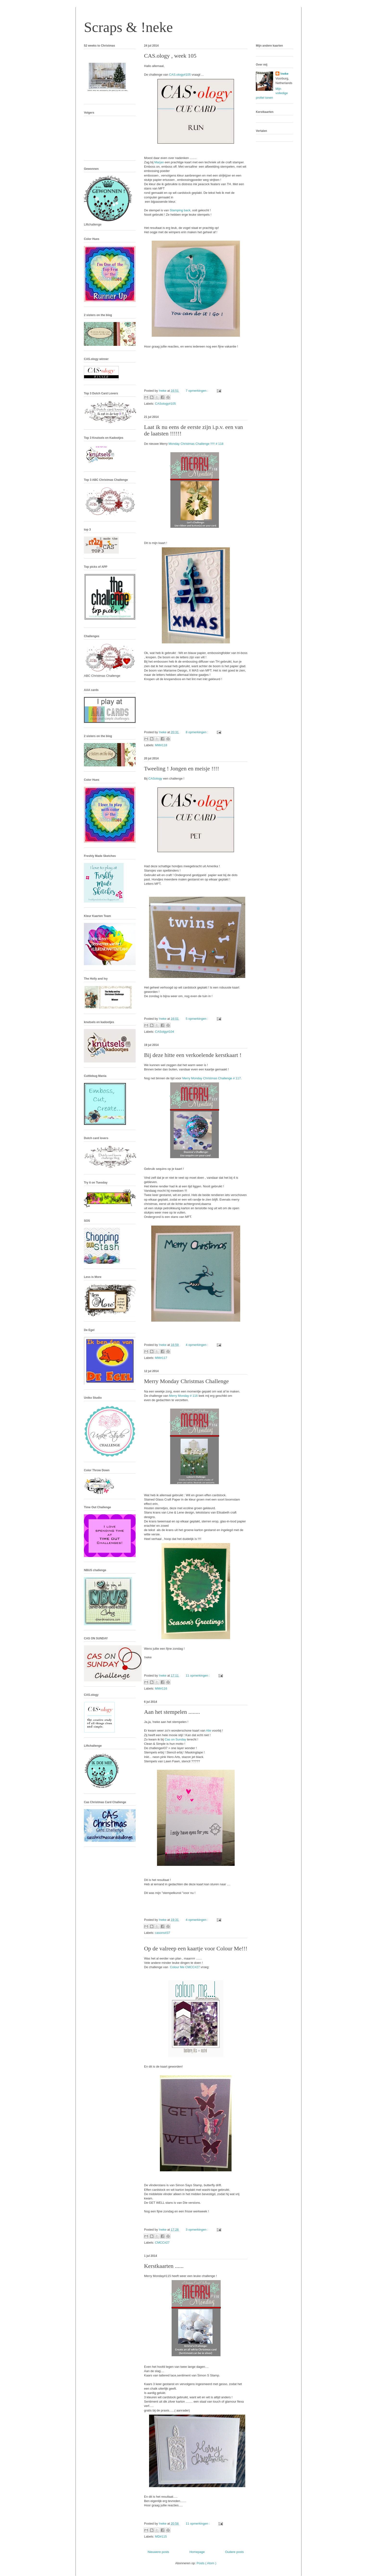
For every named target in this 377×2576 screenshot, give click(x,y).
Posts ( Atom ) (206, 2563)
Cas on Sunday (176, 1739)
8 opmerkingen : (197, 732)
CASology (155, 778)
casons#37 (162, 1933)
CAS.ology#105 (180, 74)
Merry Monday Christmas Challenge (186, 1381)
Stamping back (180, 210)
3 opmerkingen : (197, 2229)
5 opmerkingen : (197, 1018)
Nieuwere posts (158, 2552)
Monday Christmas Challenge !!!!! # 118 (196, 444)
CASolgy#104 (164, 1031)
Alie (209, 1730)
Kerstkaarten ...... (164, 2266)
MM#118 (161, 745)
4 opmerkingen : (197, 1345)
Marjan (159, 162)
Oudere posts (234, 2552)
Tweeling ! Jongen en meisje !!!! (181, 768)
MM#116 (161, 1688)
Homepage (197, 2552)
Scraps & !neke (128, 27)
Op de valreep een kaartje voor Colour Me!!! (195, 1948)
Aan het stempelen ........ (172, 1712)
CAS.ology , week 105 (170, 56)
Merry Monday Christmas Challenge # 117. (212, 1078)
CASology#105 (165, 403)
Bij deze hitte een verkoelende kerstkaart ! (192, 1055)
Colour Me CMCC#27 (185, 1967)
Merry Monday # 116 (183, 1396)
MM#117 (161, 1358)
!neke (284, 73)
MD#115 (161, 2536)
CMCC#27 (162, 2242)
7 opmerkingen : (197, 390)
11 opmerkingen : (198, 1675)
